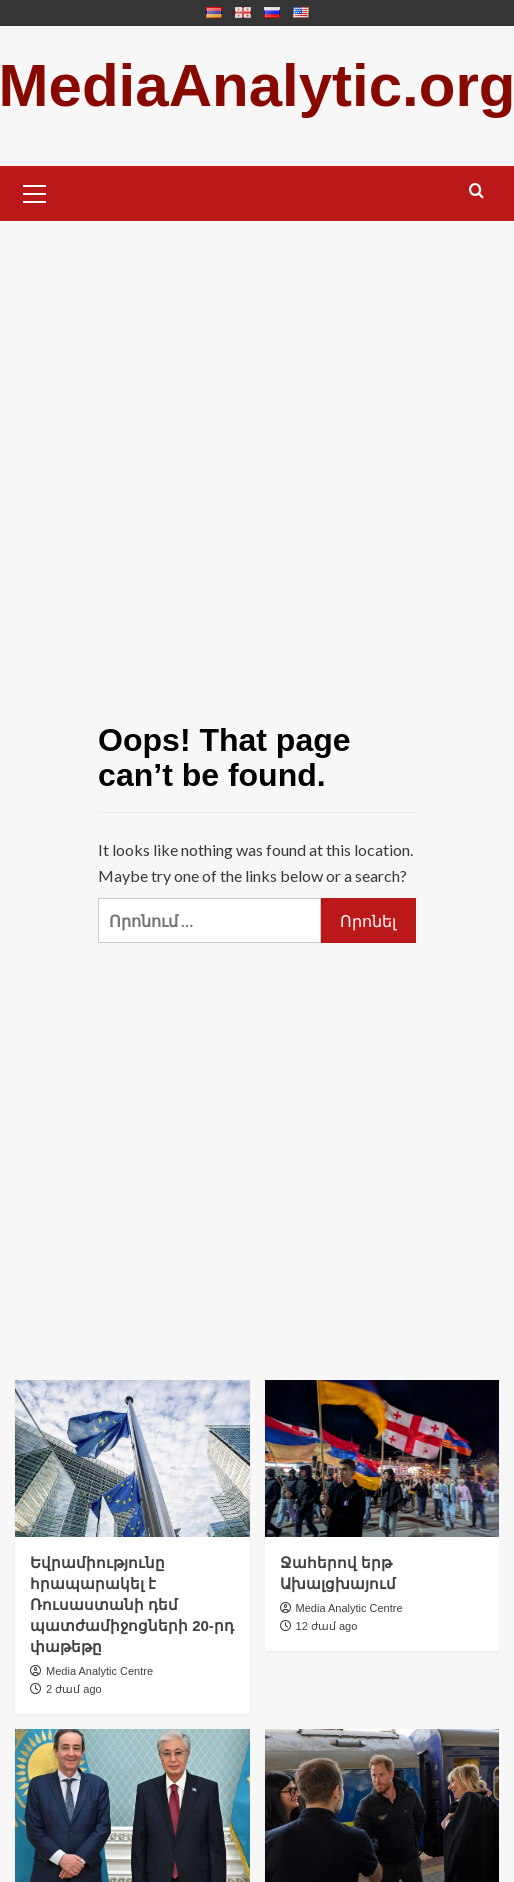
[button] (35, 191)
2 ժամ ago (74, 1689)
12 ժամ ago (327, 1626)
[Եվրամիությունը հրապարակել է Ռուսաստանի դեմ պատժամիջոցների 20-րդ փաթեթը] (132, 1458)
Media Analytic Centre (99, 1671)
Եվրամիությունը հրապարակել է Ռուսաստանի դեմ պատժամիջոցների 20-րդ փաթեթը (132, 1604)
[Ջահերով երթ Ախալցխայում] (382, 1458)
